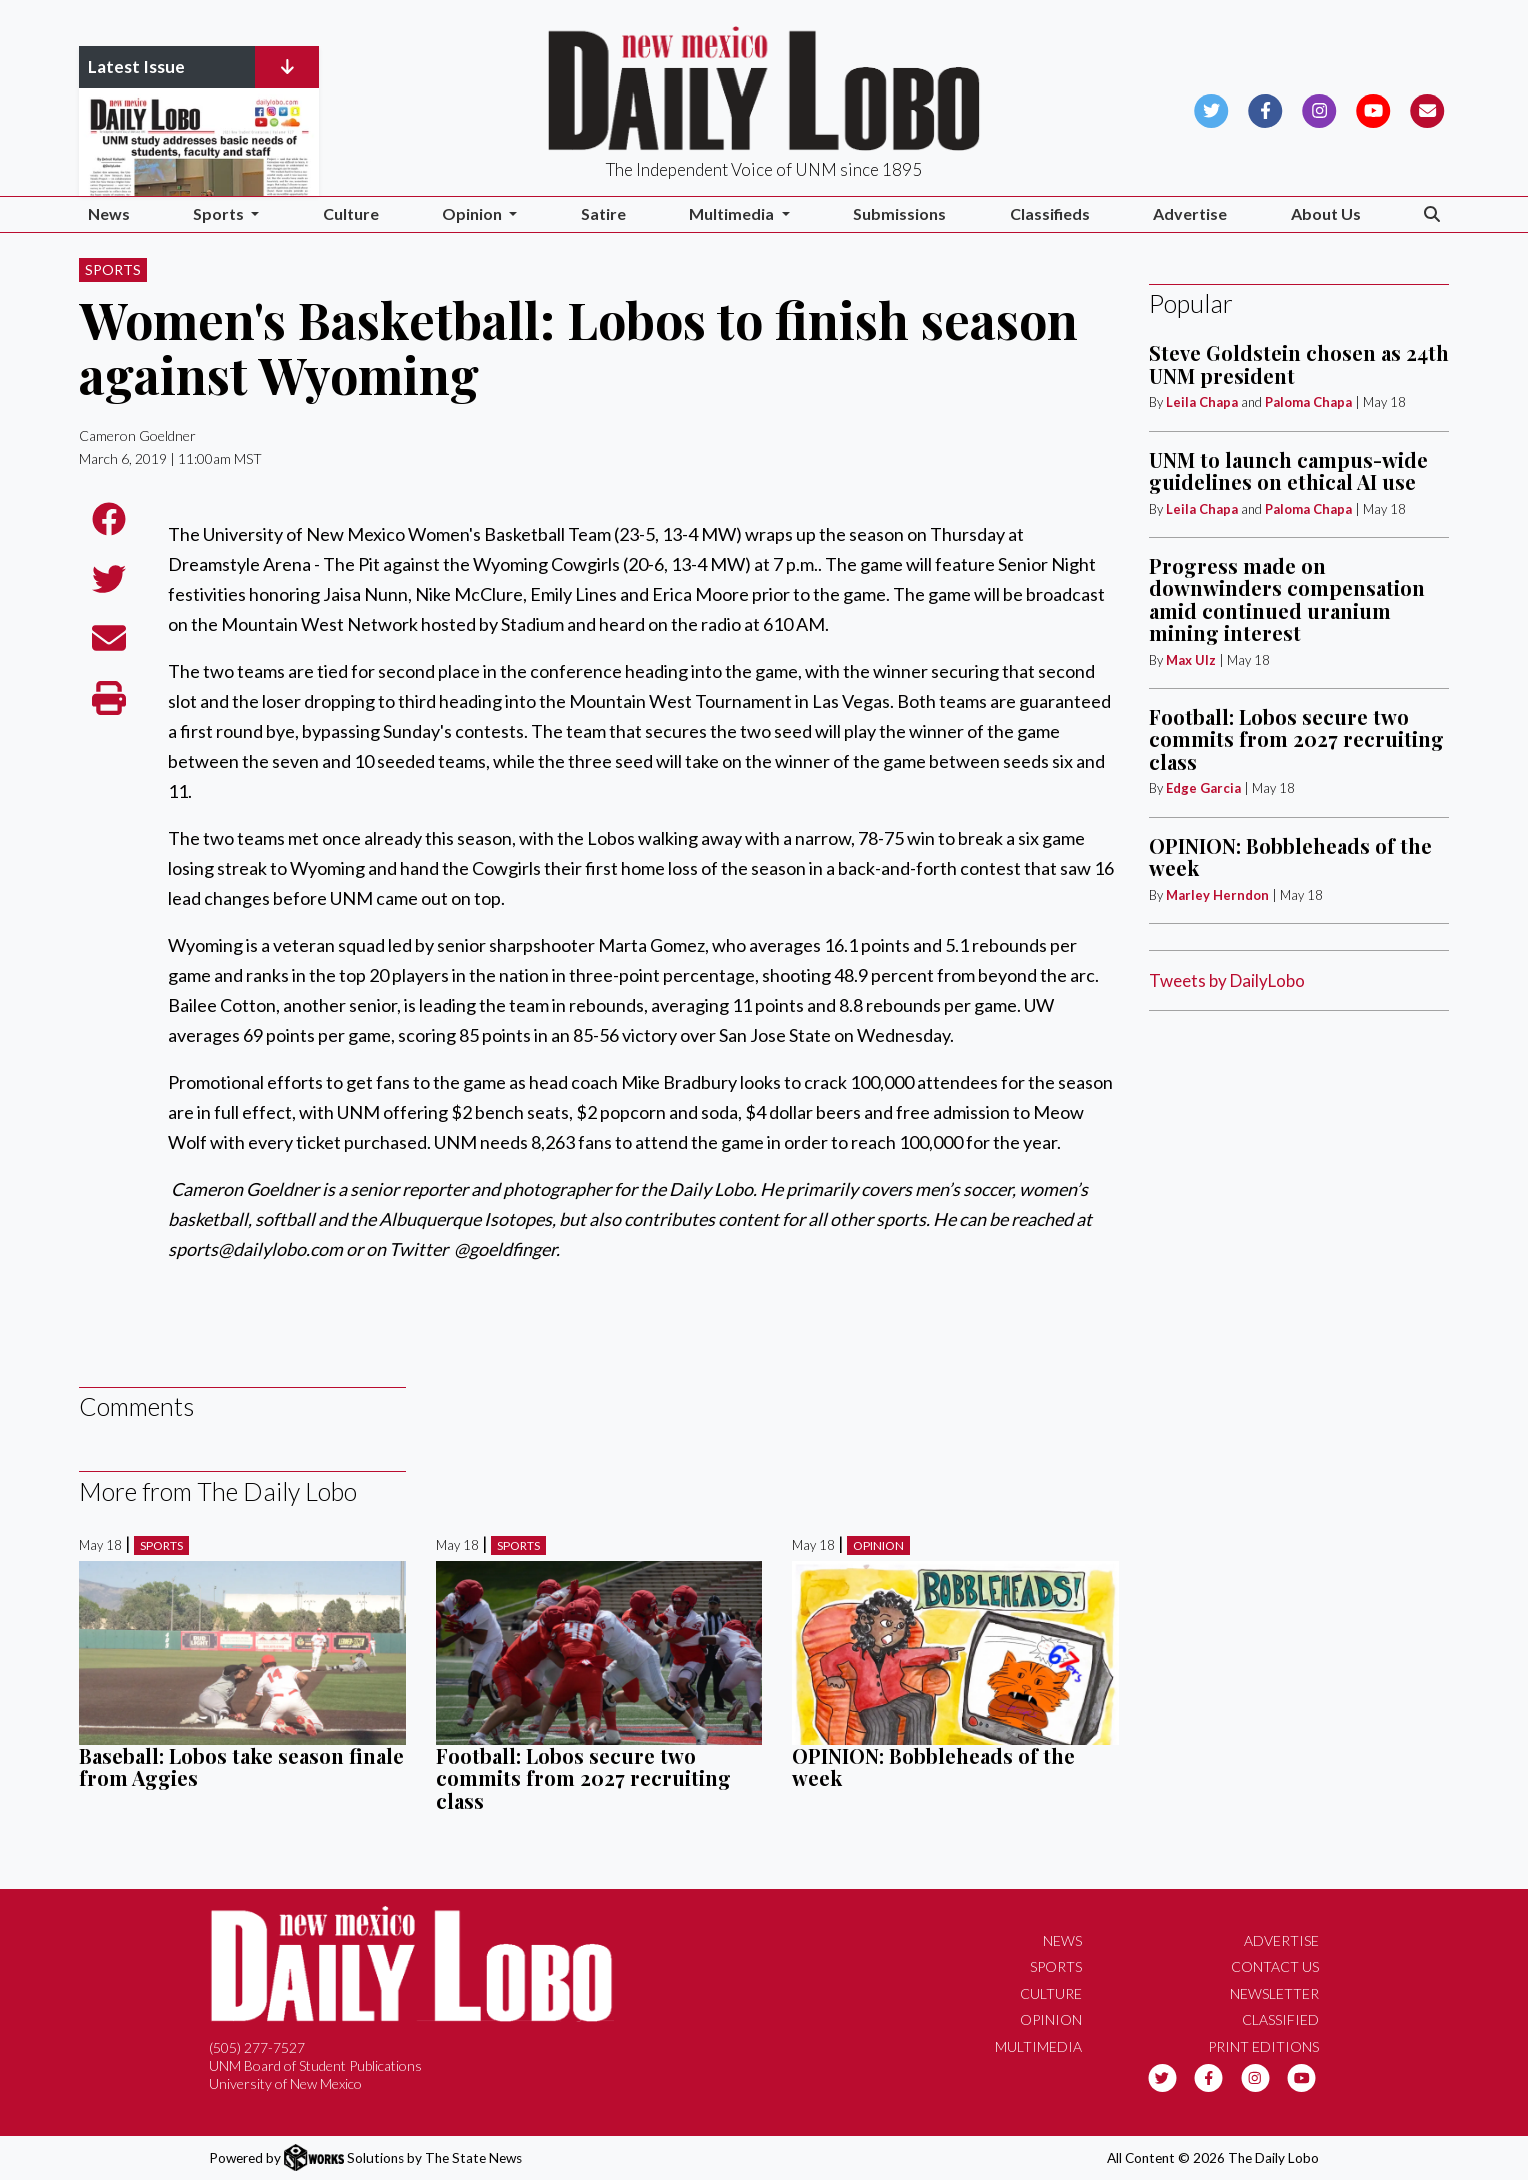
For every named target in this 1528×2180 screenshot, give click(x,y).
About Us (1326, 213)
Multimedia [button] (733, 213)
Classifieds (1050, 213)
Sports (113, 269)
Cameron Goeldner (137, 435)
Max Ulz (1191, 660)
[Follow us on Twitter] (1211, 108)
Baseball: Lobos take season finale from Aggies (241, 1766)
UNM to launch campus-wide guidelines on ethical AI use (1288, 470)
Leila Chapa (1202, 402)
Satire (603, 213)
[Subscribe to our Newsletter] (1427, 108)
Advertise (1190, 213)
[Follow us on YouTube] (1373, 108)
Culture (351, 213)
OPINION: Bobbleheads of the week (933, 1766)
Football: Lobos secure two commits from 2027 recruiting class (583, 1778)
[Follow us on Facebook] (1265, 108)
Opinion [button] (473, 213)
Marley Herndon (1217, 895)
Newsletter (1274, 1993)
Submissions (899, 213)
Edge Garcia (1203, 788)
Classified (1280, 2019)
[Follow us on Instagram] (1319, 108)
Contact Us (1275, 1966)
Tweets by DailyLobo (1227, 980)
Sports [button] (220, 213)
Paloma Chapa (1308, 402)
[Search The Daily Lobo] (1432, 214)
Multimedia (1038, 2046)
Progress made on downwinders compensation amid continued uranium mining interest (1287, 599)
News (109, 213)
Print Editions (1263, 2046)
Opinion (878, 1545)
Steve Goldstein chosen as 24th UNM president (1299, 363)
